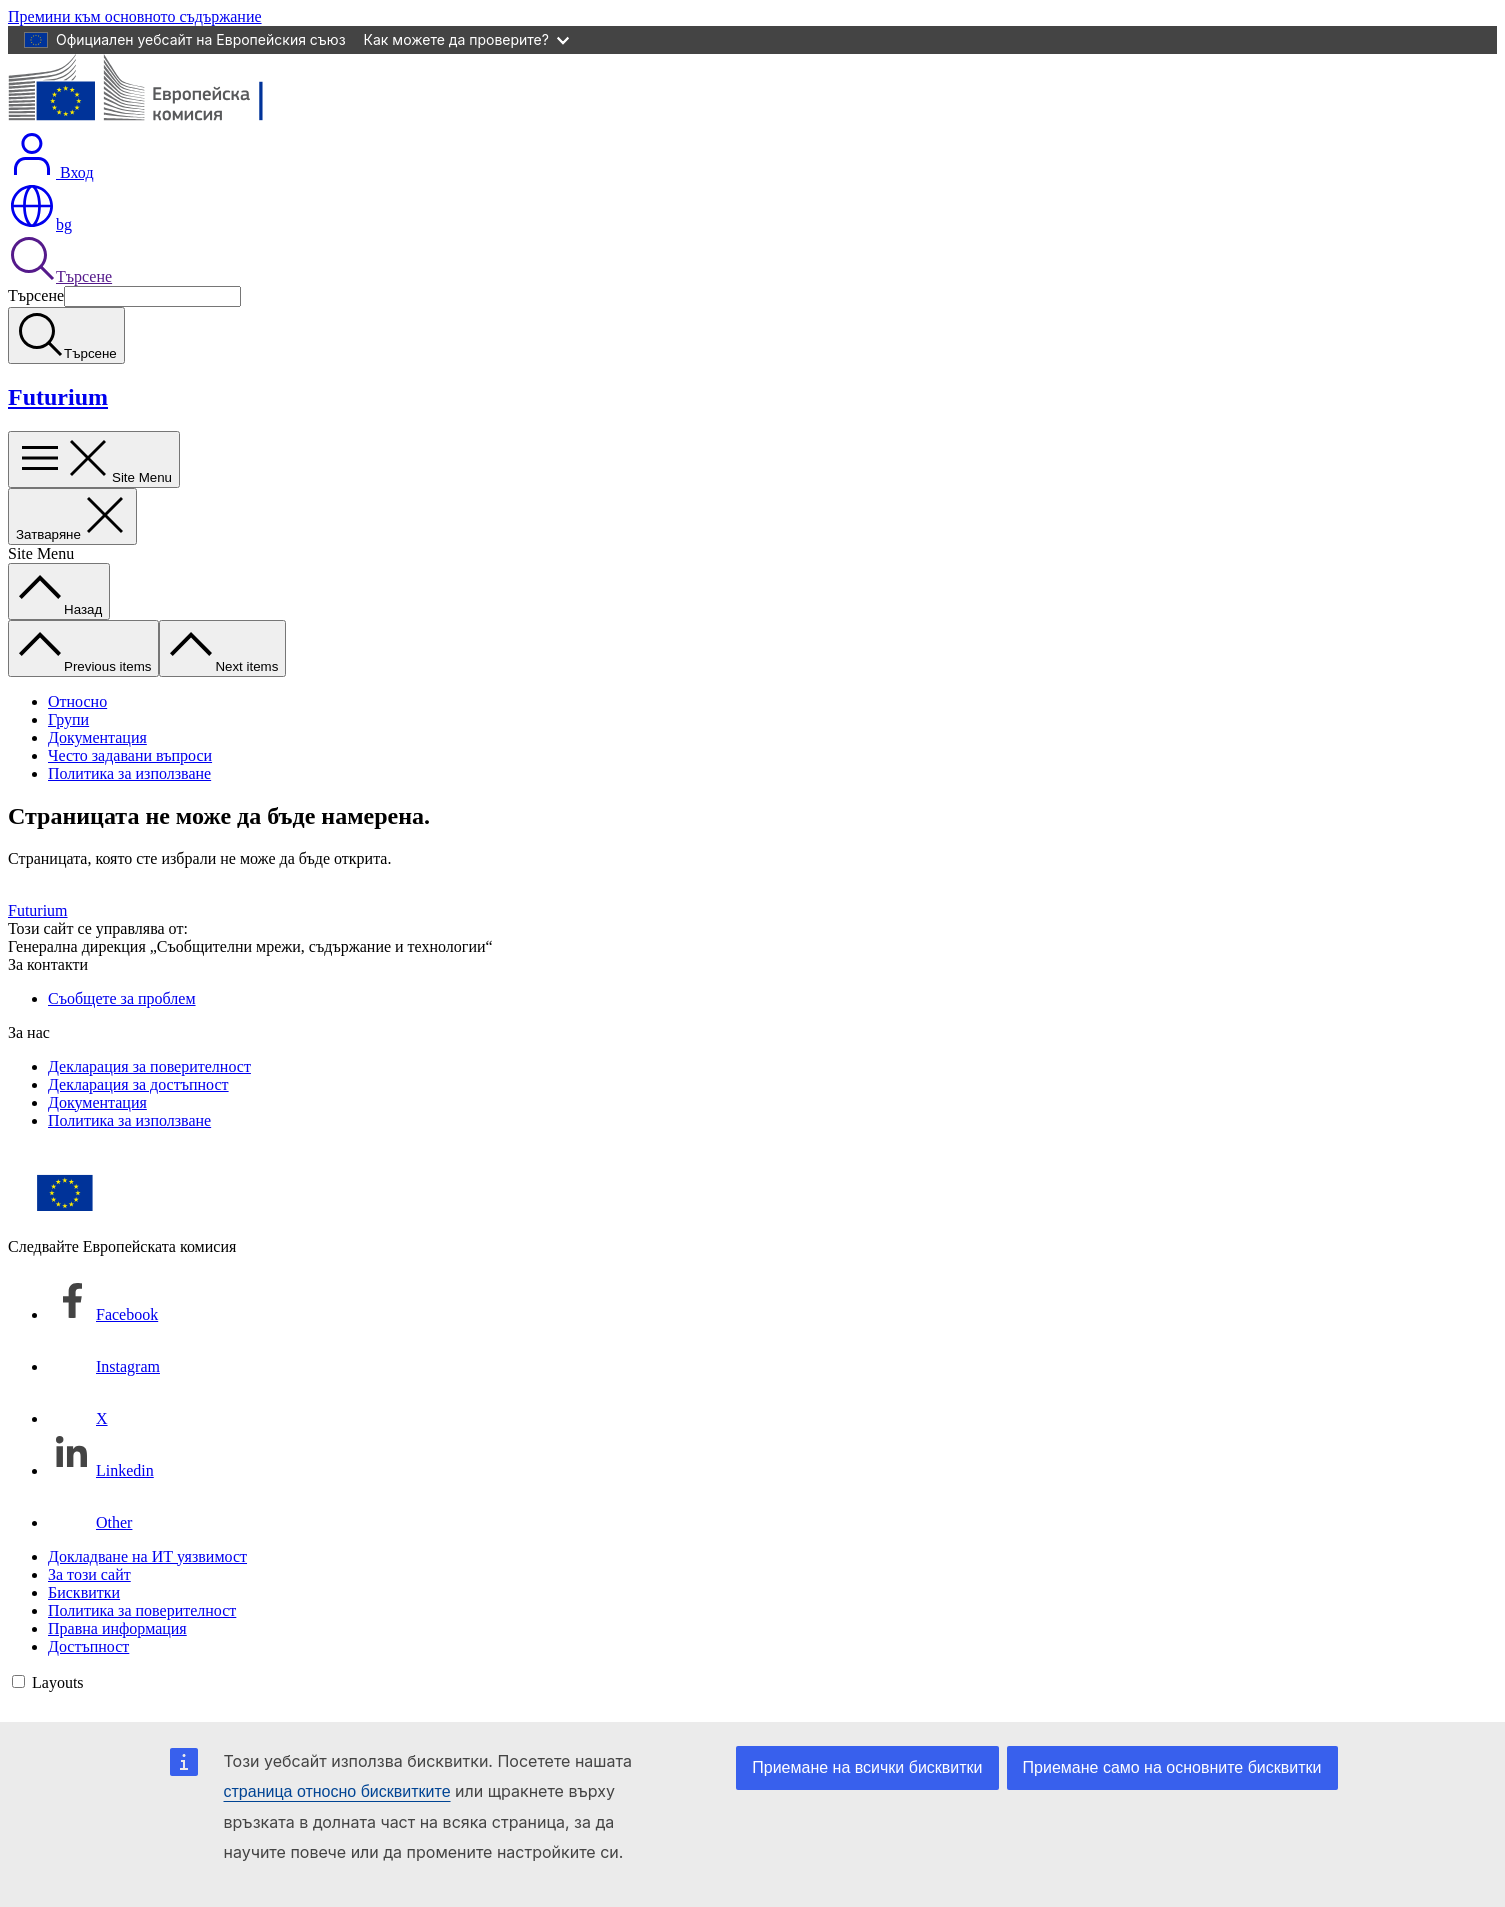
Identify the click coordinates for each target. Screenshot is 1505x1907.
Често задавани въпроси (130, 755)
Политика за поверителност (142, 1610)
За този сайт (89, 1574)
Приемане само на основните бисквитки (1172, 1767)
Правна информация (117, 1628)
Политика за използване (129, 773)
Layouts (58, 1682)
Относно (77, 701)
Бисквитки (84, 1592)
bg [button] (40, 224)
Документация (97, 737)
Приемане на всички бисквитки (867, 1767)
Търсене (60, 276)
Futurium (58, 397)
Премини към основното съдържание (135, 16)
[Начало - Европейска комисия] (153, 120)
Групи (68, 719)
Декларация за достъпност (138, 1084)
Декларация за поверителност (149, 1066)
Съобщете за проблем (122, 998)
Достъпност (88, 1646)
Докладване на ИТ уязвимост (147, 1556)
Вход (51, 172)
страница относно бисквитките (337, 1791)
